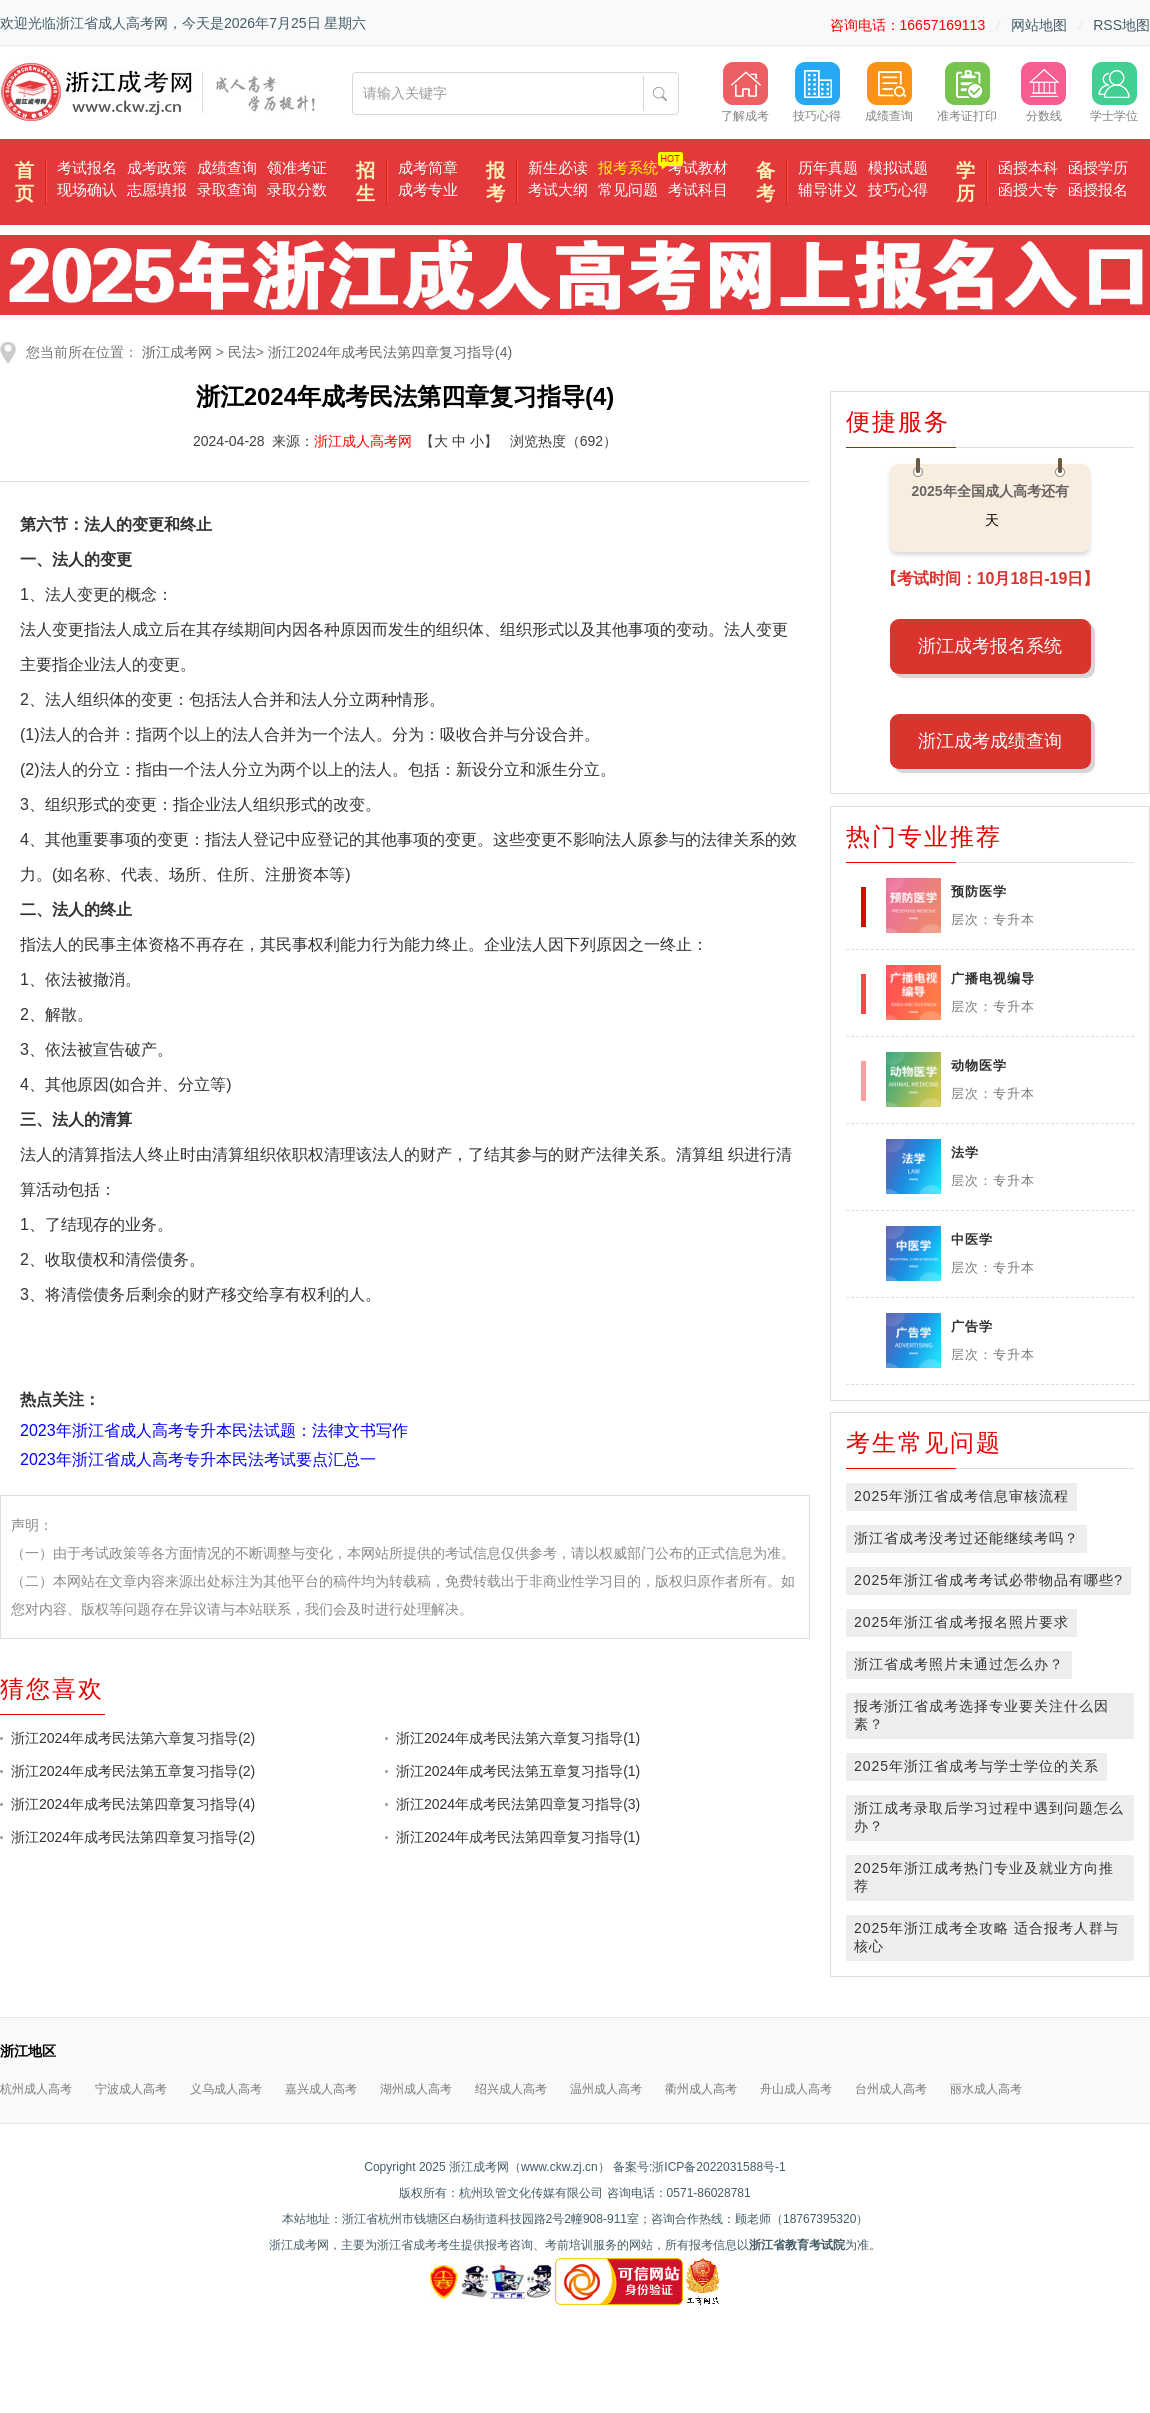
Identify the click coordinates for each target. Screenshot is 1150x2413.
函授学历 (1098, 167)
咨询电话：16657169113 (908, 25)
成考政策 (157, 167)
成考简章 (428, 167)
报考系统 (628, 167)
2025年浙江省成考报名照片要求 (961, 1622)
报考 (495, 182)
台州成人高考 (891, 2089)
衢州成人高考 (701, 2089)
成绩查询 (227, 167)
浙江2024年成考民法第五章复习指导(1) (518, 1771)
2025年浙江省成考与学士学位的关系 (976, 1766)
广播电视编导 (993, 978)
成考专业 (428, 189)
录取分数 (297, 189)
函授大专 (1028, 189)
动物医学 (979, 1065)
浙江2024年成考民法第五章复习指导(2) (133, 1771)
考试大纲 (558, 189)
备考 (765, 182)
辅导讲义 (828, 189)
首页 (24, 182)
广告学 (972, 1326)
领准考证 (297, 167)
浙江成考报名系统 (990, 646)
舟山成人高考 (796, 2089)
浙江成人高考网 (363, 441)
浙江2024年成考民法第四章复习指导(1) (518, 1837)
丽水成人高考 (986, 2089)
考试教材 (698, 167)
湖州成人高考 (416, 2089)
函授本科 (1028, 167)
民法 (242, 352)
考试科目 (698, 189)
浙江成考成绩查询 (990, 741)
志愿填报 (157, 189)
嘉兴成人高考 (321, 2089)
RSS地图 (1121, 25)
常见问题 (628, 189)
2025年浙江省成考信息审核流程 (961, 1496)
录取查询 (227, 189)
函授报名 (1098, 189)
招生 (365, 182)
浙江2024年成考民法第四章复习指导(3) (518, 1804)
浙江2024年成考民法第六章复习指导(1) (518, 1738)
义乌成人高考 (226, 2089)
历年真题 (828, 167)
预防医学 (979, 891)
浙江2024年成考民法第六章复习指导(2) (133, 1738)
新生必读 (558, 167)
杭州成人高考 (36, 2089)
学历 (965, 182)
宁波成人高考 (131, 2089)
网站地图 (1039, 25)
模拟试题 (898, 167)
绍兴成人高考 (511, 2089)
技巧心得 (898, 189)
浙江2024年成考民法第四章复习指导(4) (390, 352)
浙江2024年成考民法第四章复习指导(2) (133, 1837)
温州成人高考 (606, 2089)
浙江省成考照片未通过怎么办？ (959, 1664)
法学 (965, 1152)
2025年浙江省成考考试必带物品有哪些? (988, 1580)
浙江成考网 (177, 352)
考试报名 (87, 167)
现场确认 (87, 189)
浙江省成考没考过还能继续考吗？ (966, 1538)
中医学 (972, 1239)
